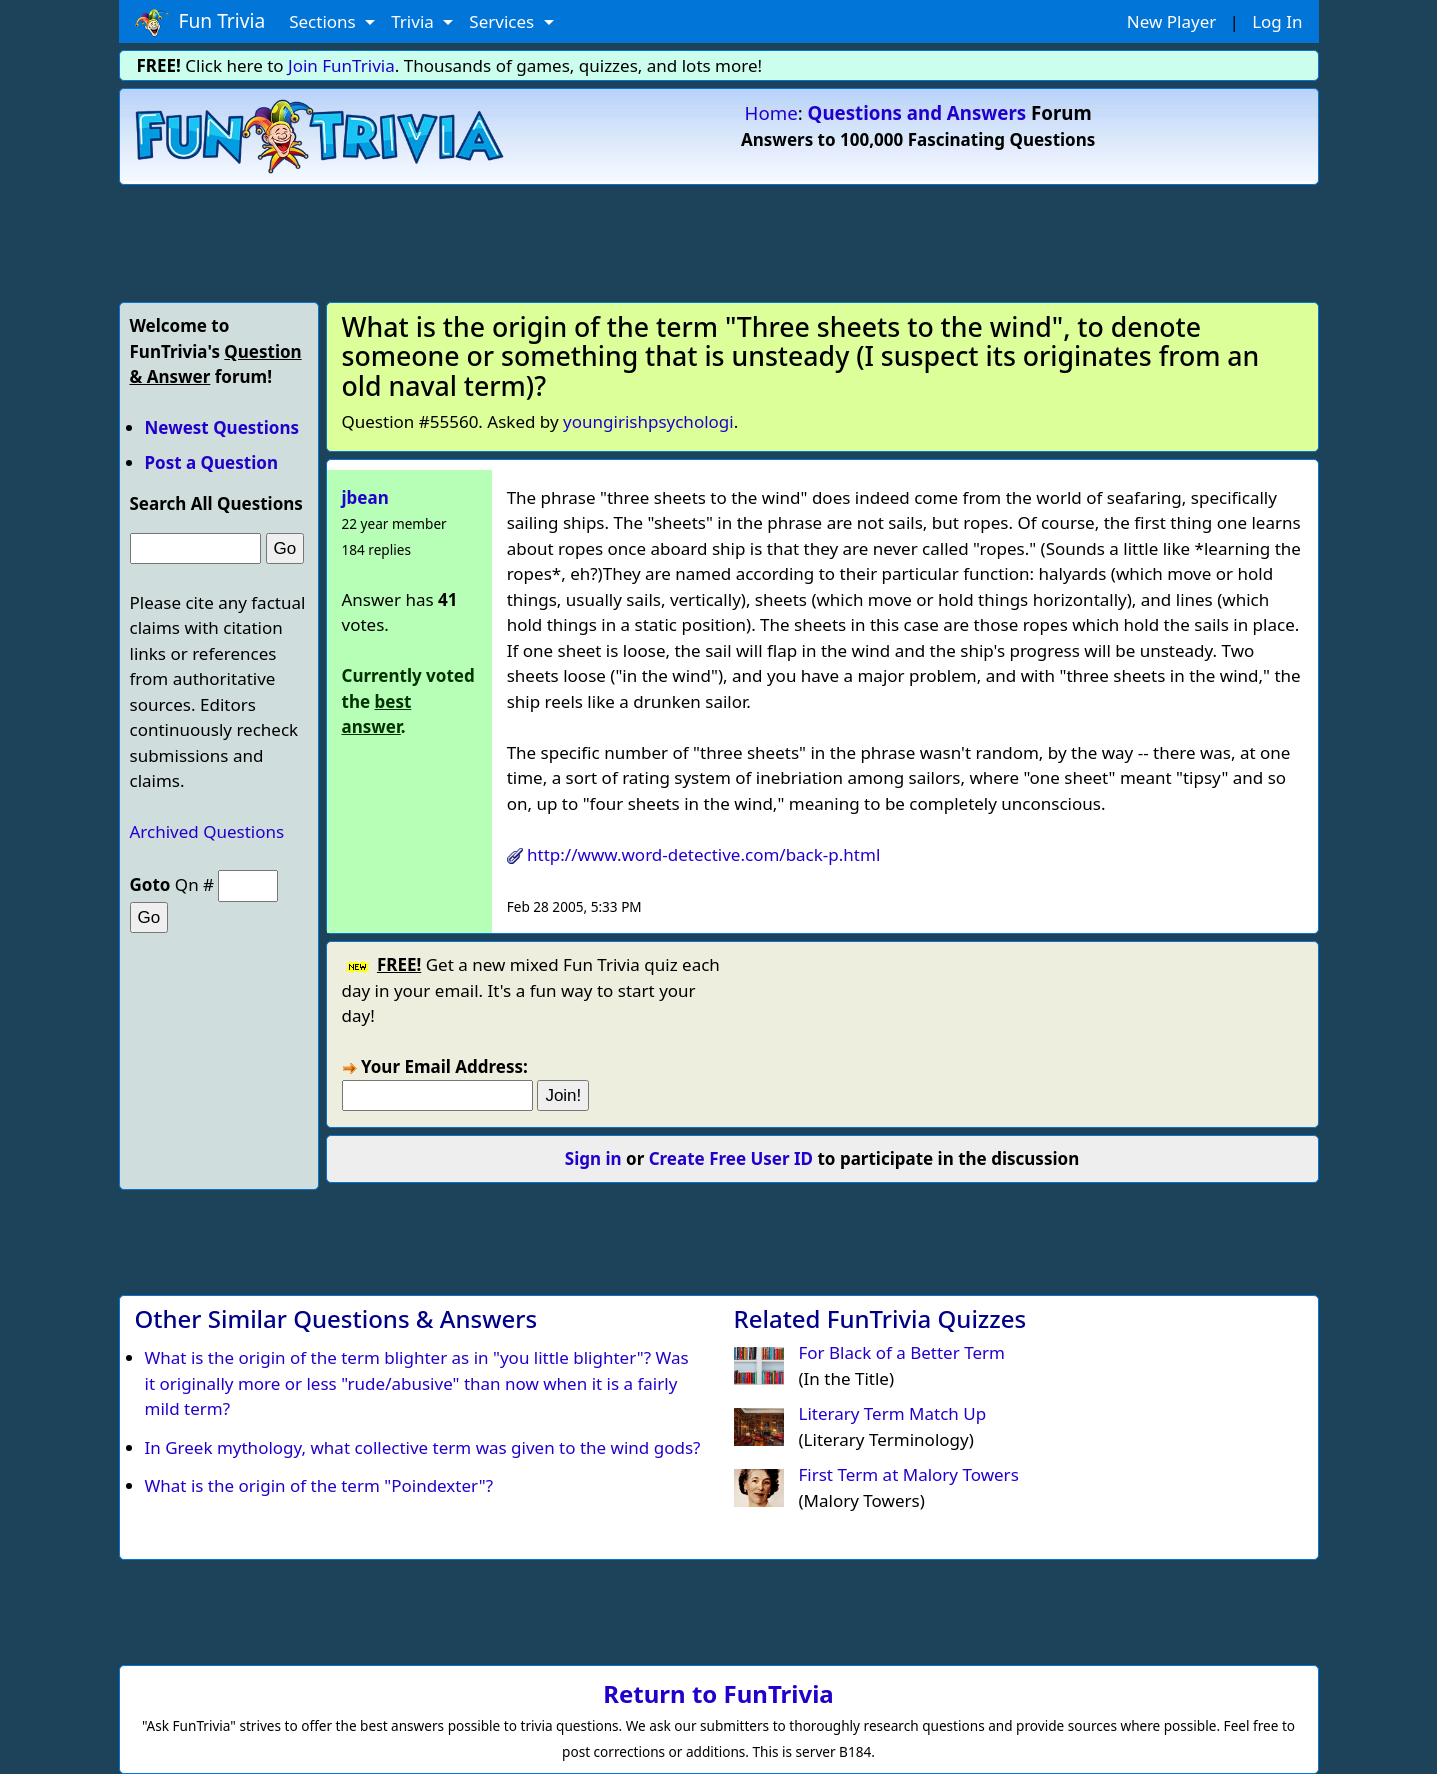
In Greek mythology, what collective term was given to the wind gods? (423, 1447)
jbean (365, 497)
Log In (1277, 21)
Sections (324, 21)
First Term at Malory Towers (909, 1474)
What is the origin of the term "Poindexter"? (319, 1485)
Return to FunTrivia (718, 1693)
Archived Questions (207, 831)
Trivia (414, 21)
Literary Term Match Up (893, 1413)
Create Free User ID (731, 1158)
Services (503, 21)
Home (771, 112)
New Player (1171, 21)
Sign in (593, 1158)
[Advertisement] (719, 240)
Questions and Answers (917, 112)
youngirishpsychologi (648, 421)
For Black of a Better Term (902, 1352)
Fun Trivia (200, 22)
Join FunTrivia (341, 65)
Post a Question (211, 462)
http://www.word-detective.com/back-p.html (703, 854)
